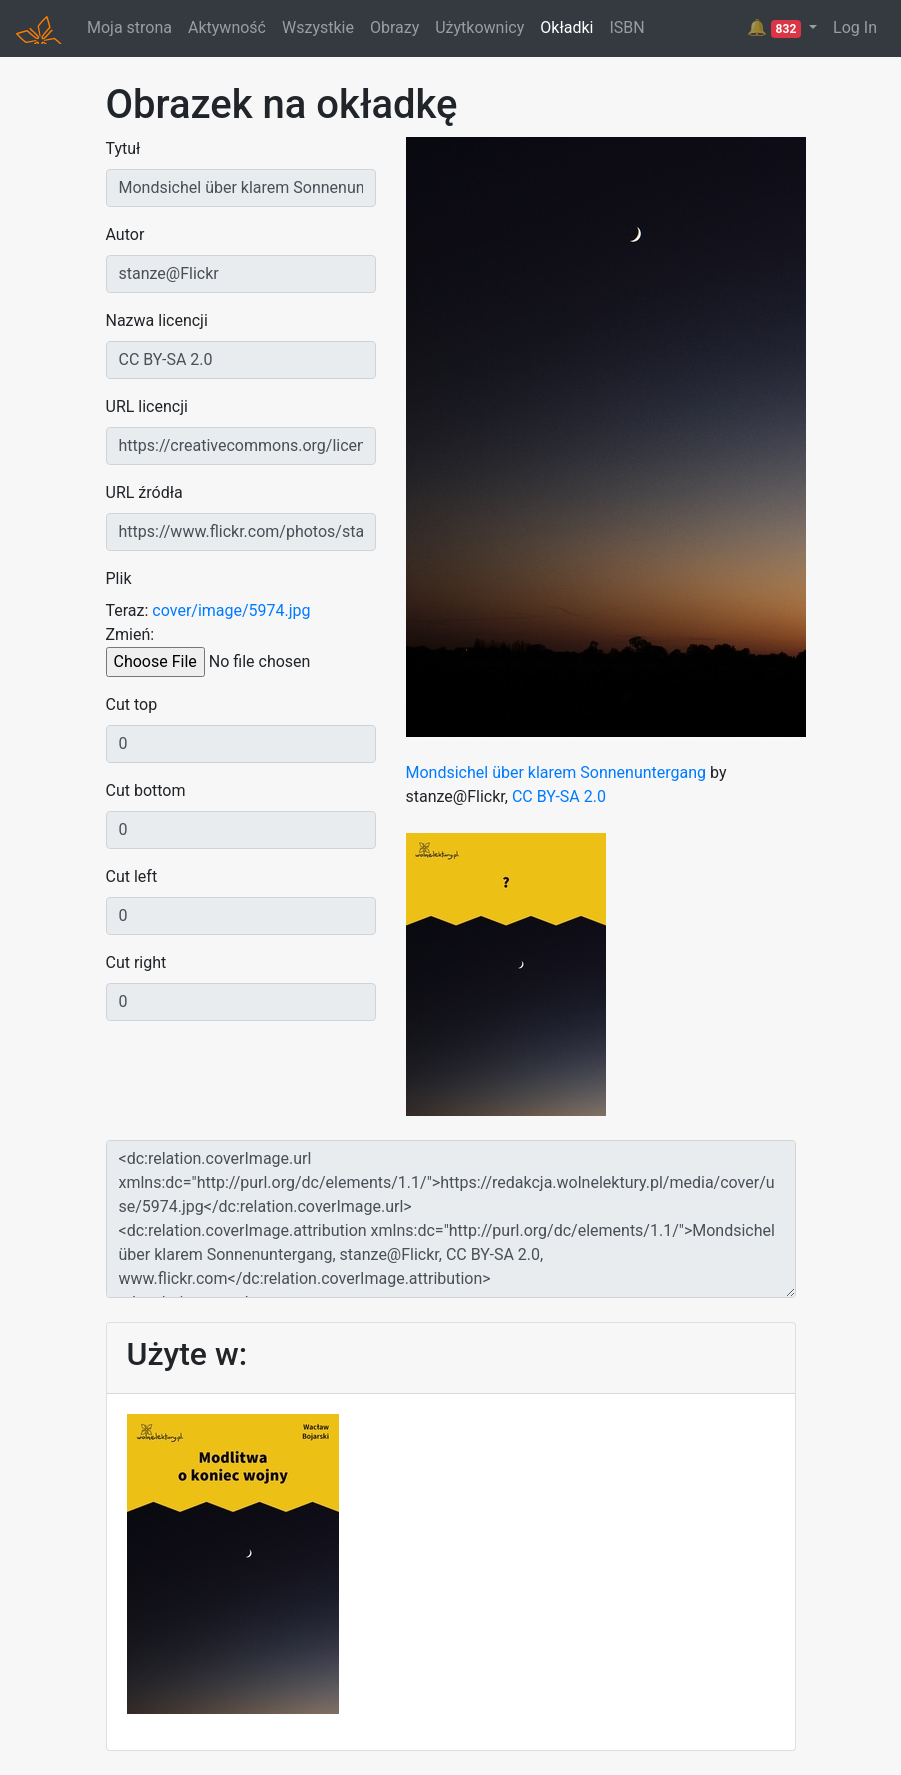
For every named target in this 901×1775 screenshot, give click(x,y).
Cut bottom (146, 790)
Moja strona (129, 27)
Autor (125, 234)
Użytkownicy (479, 27)
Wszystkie (318, 27)
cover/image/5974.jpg (231, 610)
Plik (119, 578)
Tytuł (123, 148)
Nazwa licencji (157, 320)
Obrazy (394, 27)
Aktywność (227, 27)
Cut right (136, 962)
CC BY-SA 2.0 (559, 796)
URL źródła (144, 492)
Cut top (132, 704)
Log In (855, 27)
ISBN (626, 27)
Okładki (566, 27)
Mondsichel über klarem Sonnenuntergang (556, 772)
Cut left (132, 876)
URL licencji (147, 406)
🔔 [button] (776, 28)
